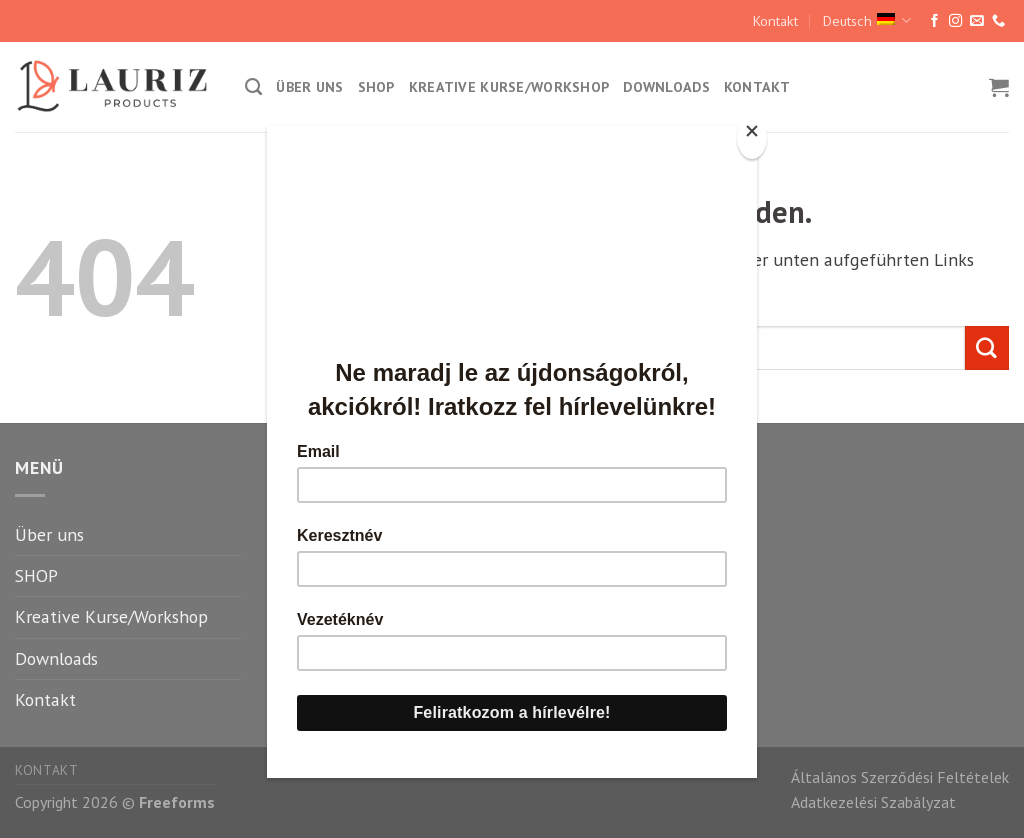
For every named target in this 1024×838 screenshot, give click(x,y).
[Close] (752, 137)
